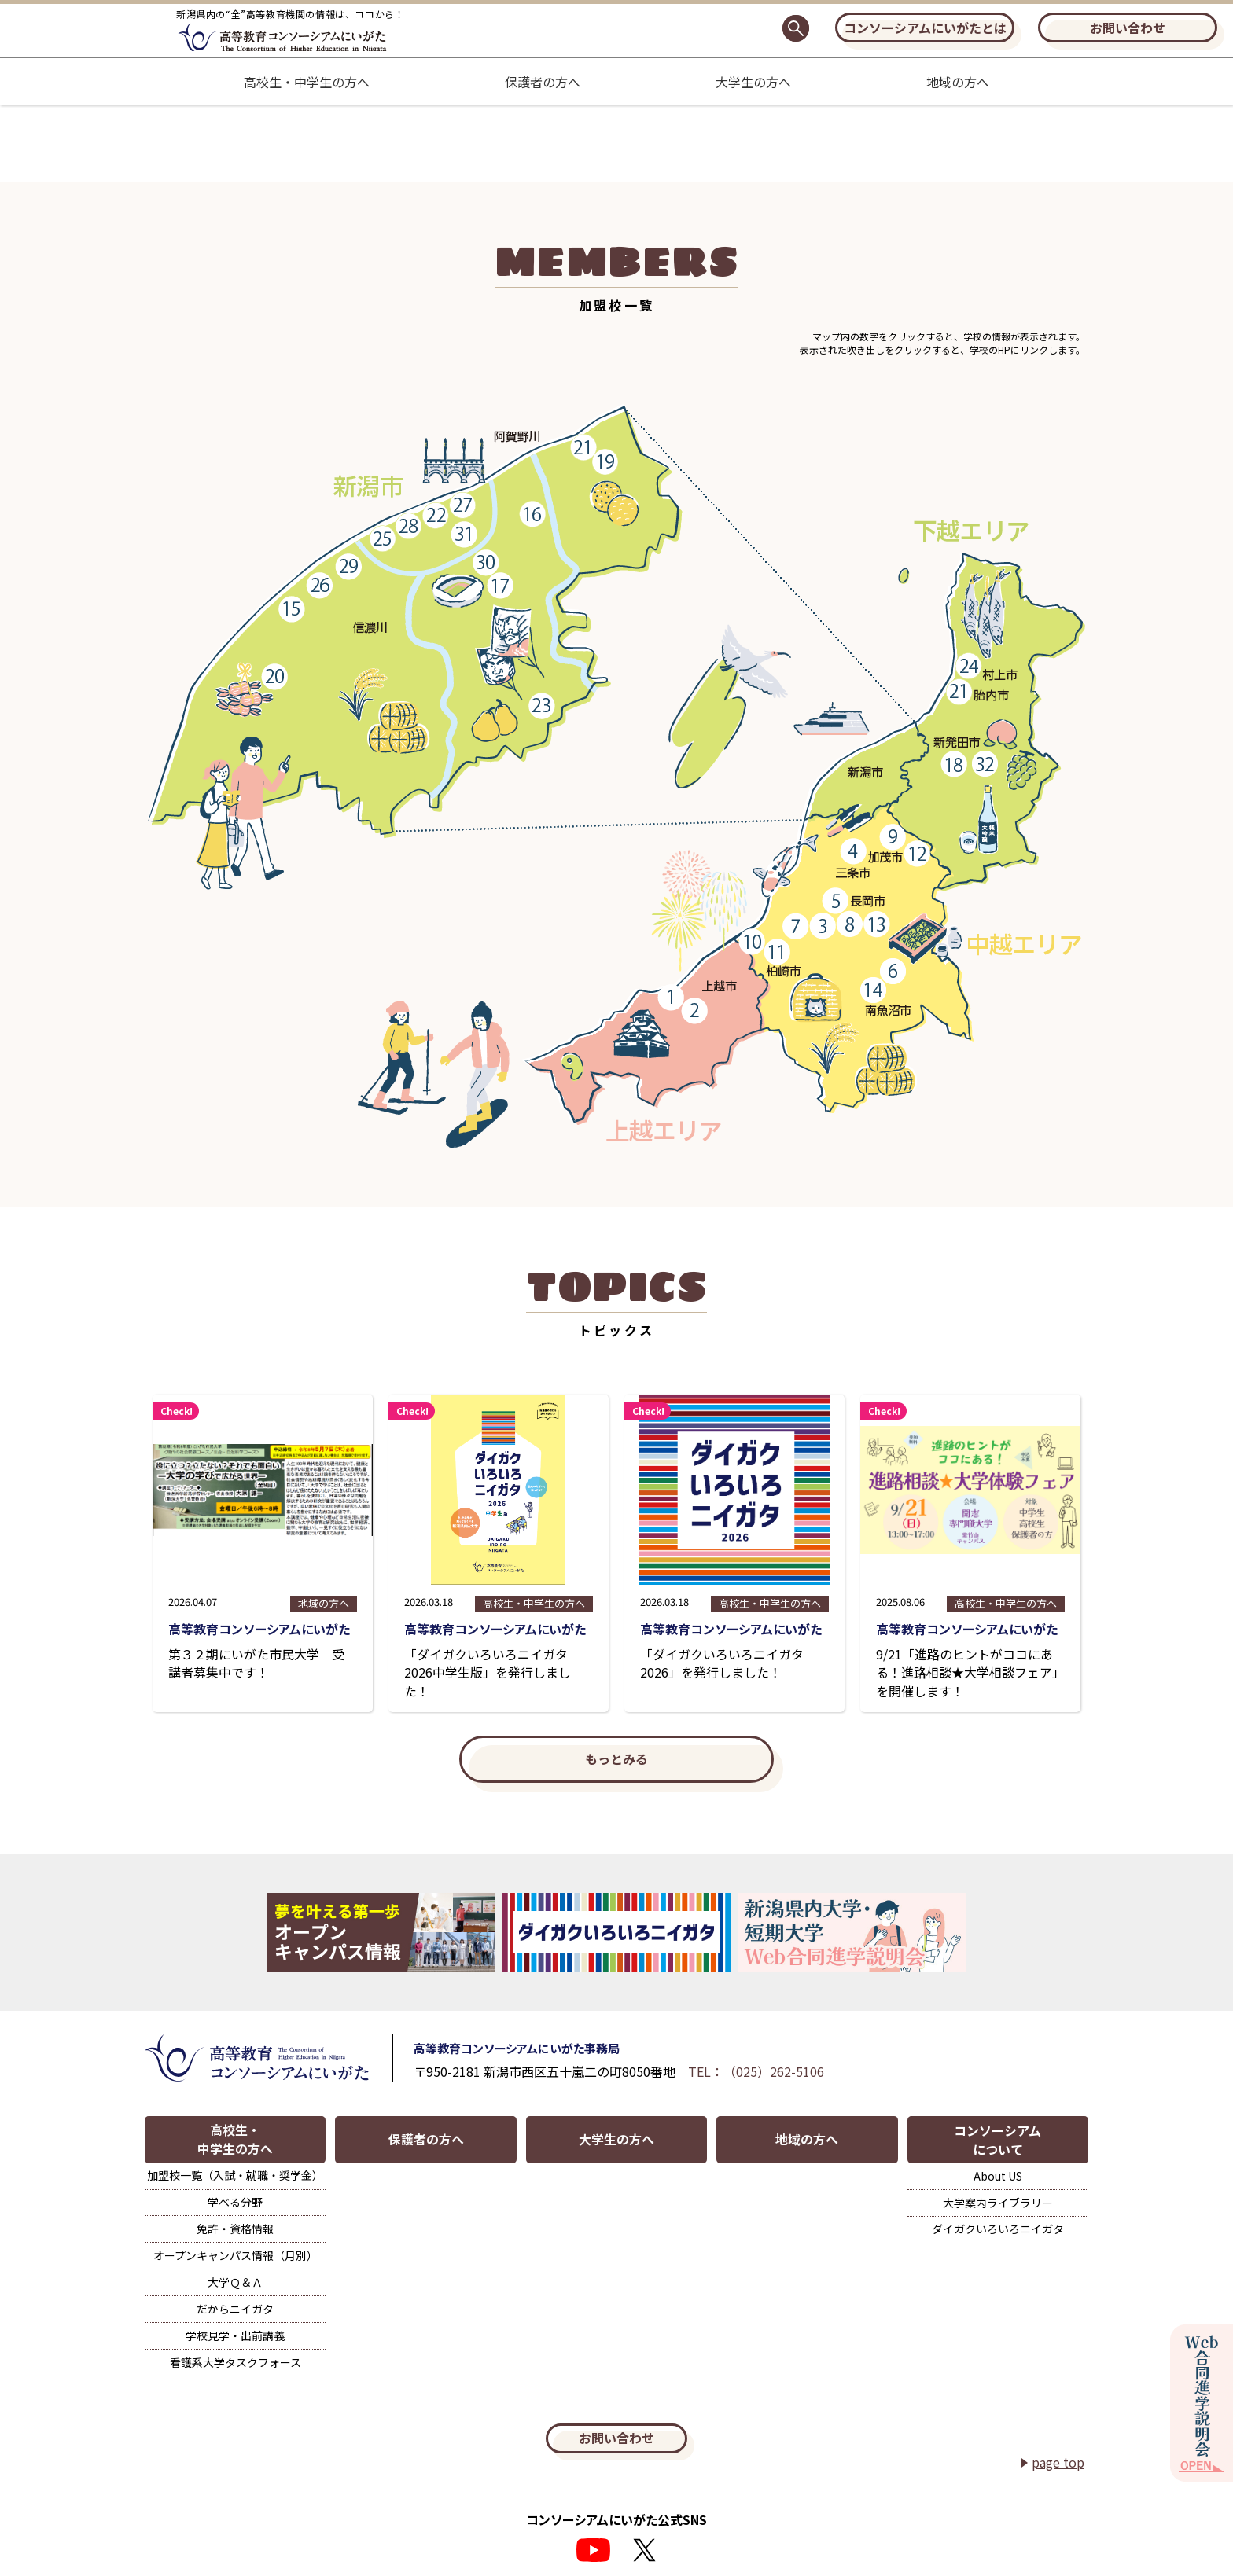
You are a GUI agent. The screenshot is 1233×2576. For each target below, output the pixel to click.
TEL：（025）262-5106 (757, 2072)
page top (1058, 2457)
